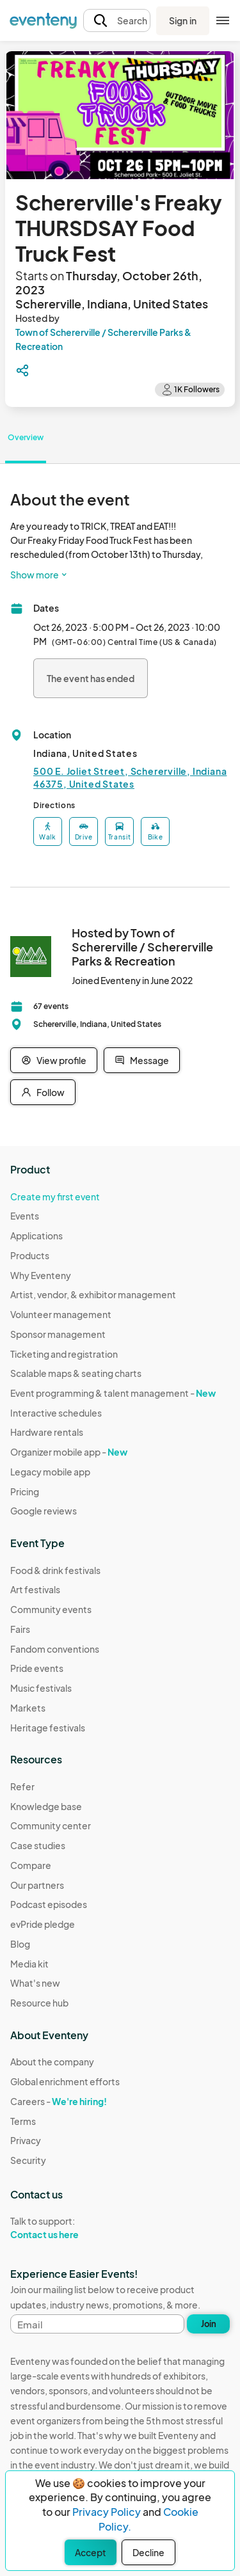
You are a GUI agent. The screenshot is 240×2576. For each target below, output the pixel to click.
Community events (51, 1609)
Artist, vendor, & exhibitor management (93, 1294)
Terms (23, 2121)
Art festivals (35, 1589)
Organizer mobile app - (68, 1452)
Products (29, 1255)
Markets (27, 1707)
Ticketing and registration (64, 1354)
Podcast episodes (48, 1904)
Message (142, 1060)
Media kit (29, 1963)
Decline (148, 2552)
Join (208, 2324)
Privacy (25, 2140)
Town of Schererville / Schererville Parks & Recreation (103, 339)
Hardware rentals (46, 1432)
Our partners (37, 1885)
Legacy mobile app (50, 1471)
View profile (53, 1060)
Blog (20, 1944)
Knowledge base (46, 1806)
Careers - (58, 2101)
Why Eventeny (40, 1275)
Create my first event (55, 1196)
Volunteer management (60, 1314)
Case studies (37, 1845)
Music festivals (41, 1688)
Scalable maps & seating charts (75, 1373)
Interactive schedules (56, 1413)
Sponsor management (58, 1334)
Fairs (20, 1629)
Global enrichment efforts (65, 2081)
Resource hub (39, 2002)
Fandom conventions (54, 1649)
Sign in (182, 20)
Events (24, 1215)
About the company (52, 2061)
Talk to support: (65, 2228)
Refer (22, 1786)
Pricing (24, 1491)
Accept (90, 2552)
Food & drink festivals (55, 1570)
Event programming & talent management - (113, 1393)
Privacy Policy (106, 2511)
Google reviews (43, 1510)
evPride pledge (42, 1924)
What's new (35, 1983)
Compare (30, 1865)
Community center (50, 1825)
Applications (36, 1235)
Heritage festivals (47, 1727)
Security (28, 2160)
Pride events (36, 1668)
